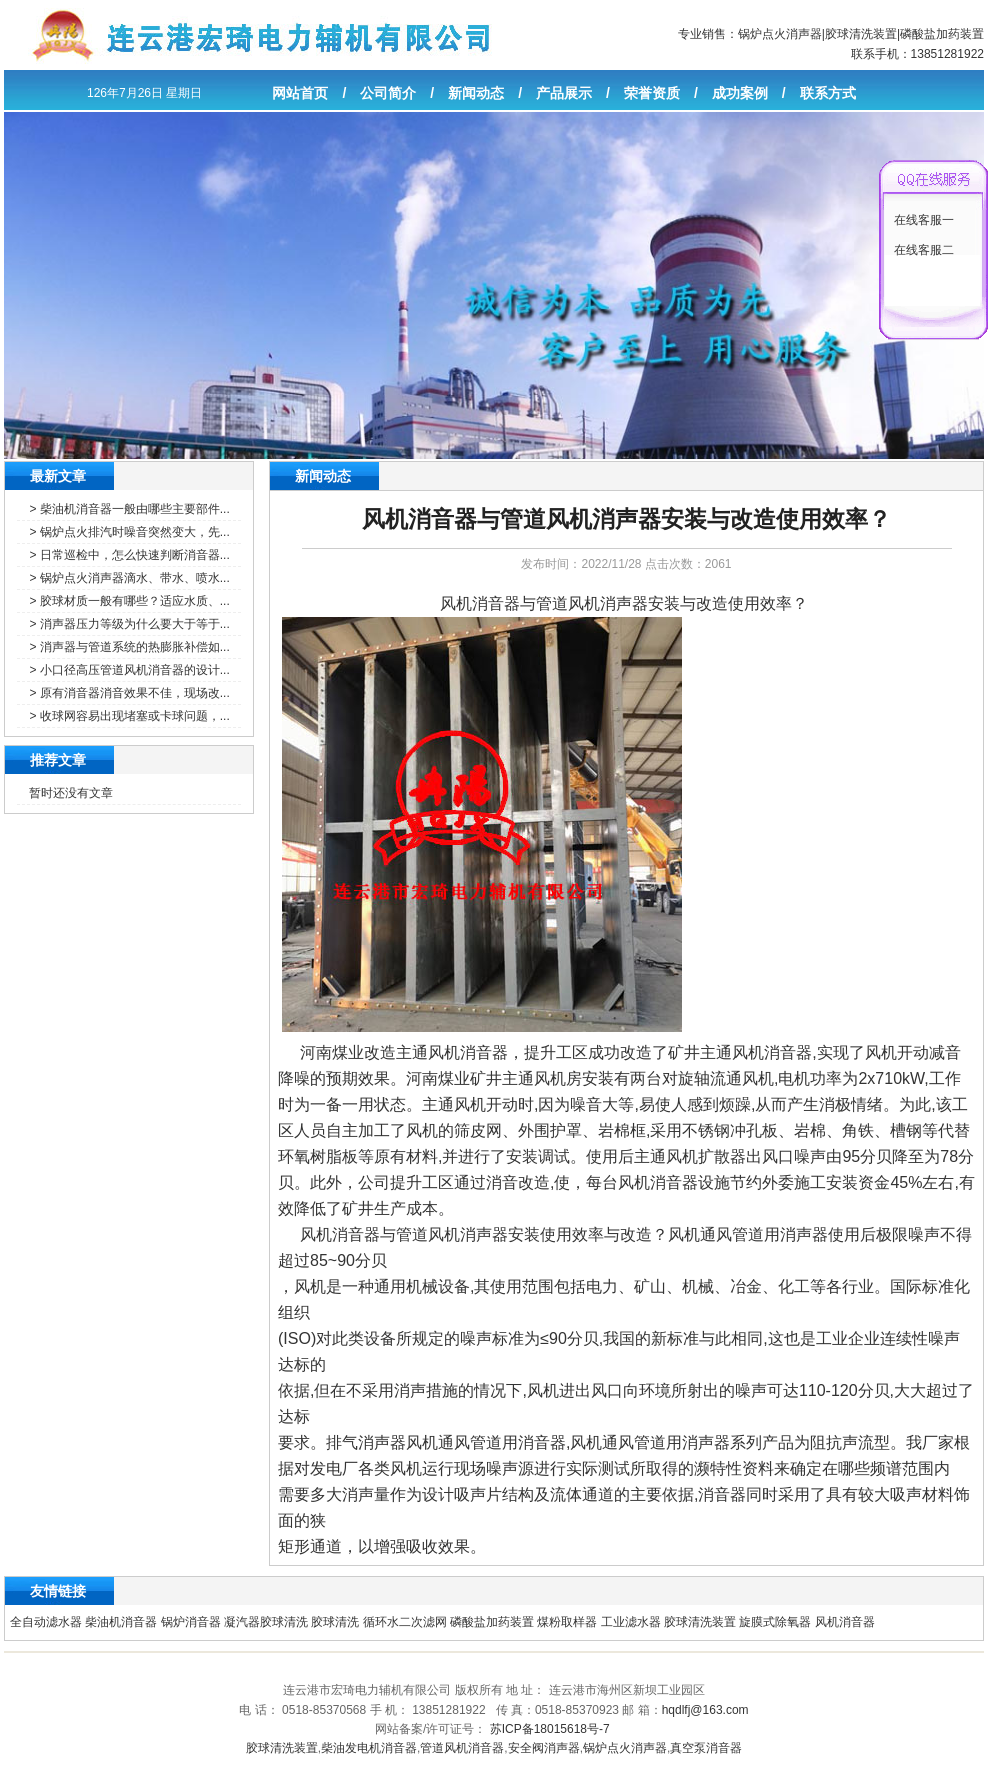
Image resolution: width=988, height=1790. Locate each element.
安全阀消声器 (544, 1748)
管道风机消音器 (462, 1748)
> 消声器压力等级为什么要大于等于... (129, 624)
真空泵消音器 (706, 1748)
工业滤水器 (631, 1622)
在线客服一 (924, 220)
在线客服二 (924, 250)
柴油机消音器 (121, 1622)
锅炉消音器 (191, 1622)
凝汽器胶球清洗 (266, 1622)
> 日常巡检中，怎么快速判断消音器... (129, 555)
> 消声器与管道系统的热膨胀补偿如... (129, 647)
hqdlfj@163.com (705, 1710)
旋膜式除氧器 (775, 1622)
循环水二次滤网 (405, 1622)
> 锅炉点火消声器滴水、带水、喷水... (129, 578)
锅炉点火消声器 (780, 34)
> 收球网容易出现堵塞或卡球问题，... (129, 716)
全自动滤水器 (46, 1622)
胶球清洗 (335, 1622)
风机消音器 (845, 1622)
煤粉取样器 (567, 1622)
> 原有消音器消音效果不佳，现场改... (129, 693)
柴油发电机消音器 (369, 1748)
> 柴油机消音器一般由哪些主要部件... (129, 509)
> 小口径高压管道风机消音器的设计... (129, 670)
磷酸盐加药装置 (942, 34)
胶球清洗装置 (861, 34)
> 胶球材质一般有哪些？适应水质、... (129, 601)
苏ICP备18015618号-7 (550, 1729)
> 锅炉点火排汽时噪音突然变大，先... (129, 532)
